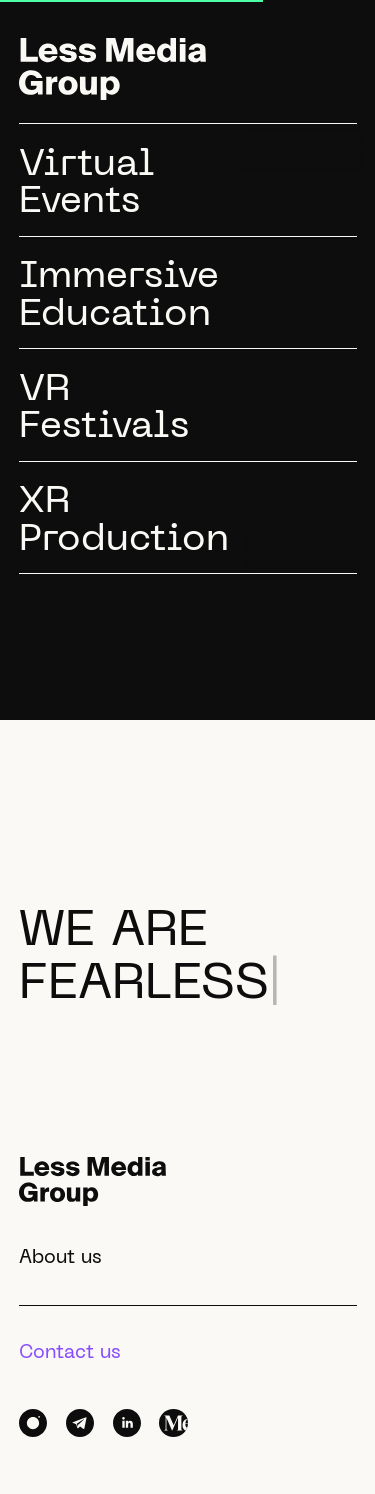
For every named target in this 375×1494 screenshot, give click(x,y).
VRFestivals (104, 409)
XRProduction (124, 521)
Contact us (69, 1353)
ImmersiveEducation (119, 296)
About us (60, 1258)
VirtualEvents (87, 184)
